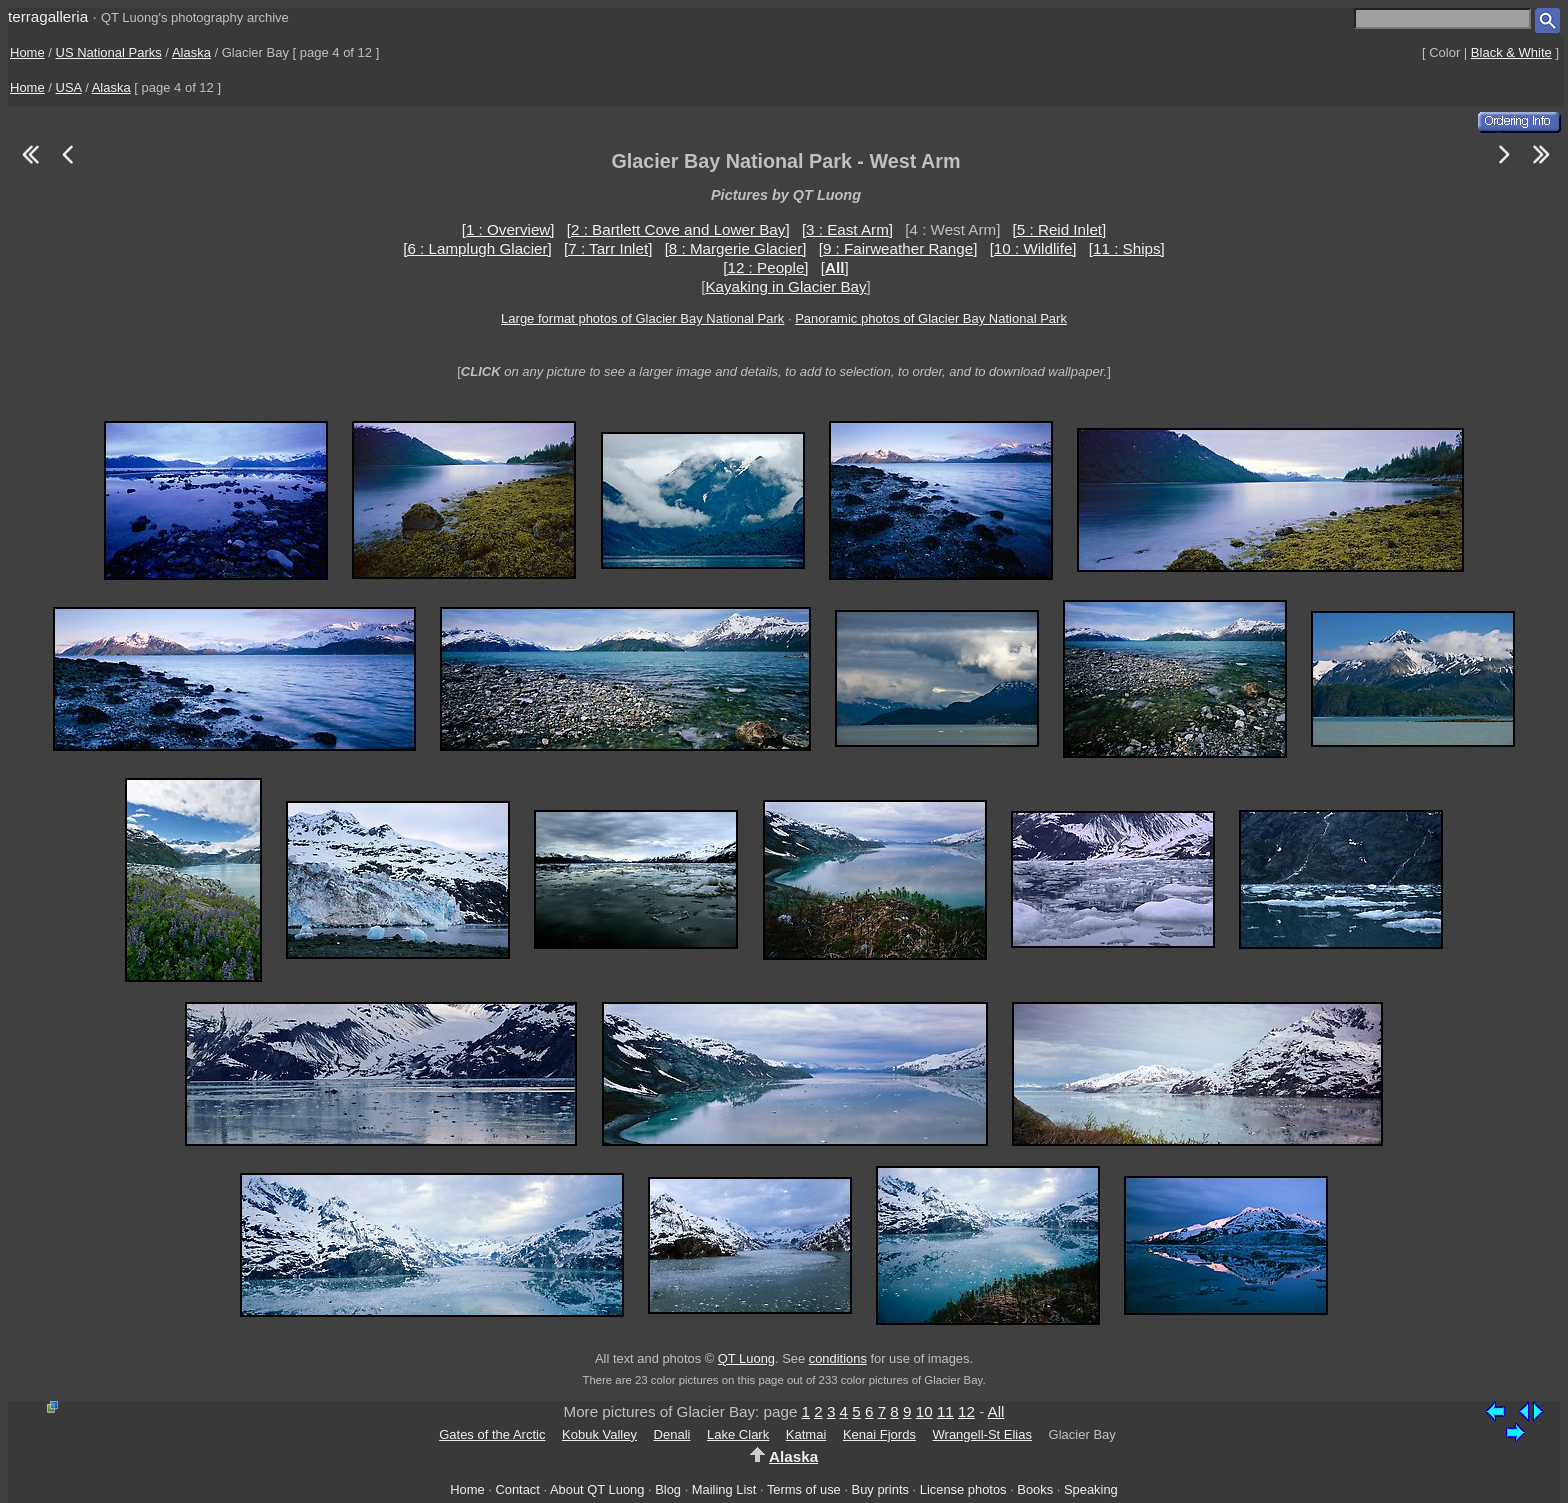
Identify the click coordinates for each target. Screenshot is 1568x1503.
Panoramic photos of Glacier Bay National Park (931, 318)
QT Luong (746, 1358)
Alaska (191, 52)
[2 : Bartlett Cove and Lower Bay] (678, 229)
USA (69, 87)
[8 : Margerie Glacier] (736, 248)
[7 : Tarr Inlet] (608, 248)
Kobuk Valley (599, 1434)
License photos (963, 1489)
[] (835, 267)
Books (1035, 1489)
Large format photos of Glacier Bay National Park (642, 318)
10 (924, 1411)
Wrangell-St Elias (982, 1434)
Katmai (806, 1434)
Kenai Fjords (879, 1434)
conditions (838, 1358)
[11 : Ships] (1127, 248)
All (996, 1411)
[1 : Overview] (508, 229)
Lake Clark (738, 1434)
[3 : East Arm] (847, 229)
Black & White (1511, 52)
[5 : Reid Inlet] (1060, 229)
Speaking (1091, 1489)
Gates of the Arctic (492, 1434)
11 (945, 1411)
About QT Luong (597, 1489)
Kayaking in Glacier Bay (785, 286)
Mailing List (724, 1489)
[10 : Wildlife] (1033, 248)
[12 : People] (765, 267)
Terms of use (804, 1489)
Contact (517, 1489)
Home (27, 52)
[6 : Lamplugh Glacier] (477, 248)
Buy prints (880, 1489)
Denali (672, 1434)
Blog (668, 1489)
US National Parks (109, 52)
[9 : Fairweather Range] (898, 248)
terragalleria (48, 16)
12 (966, 1411)
